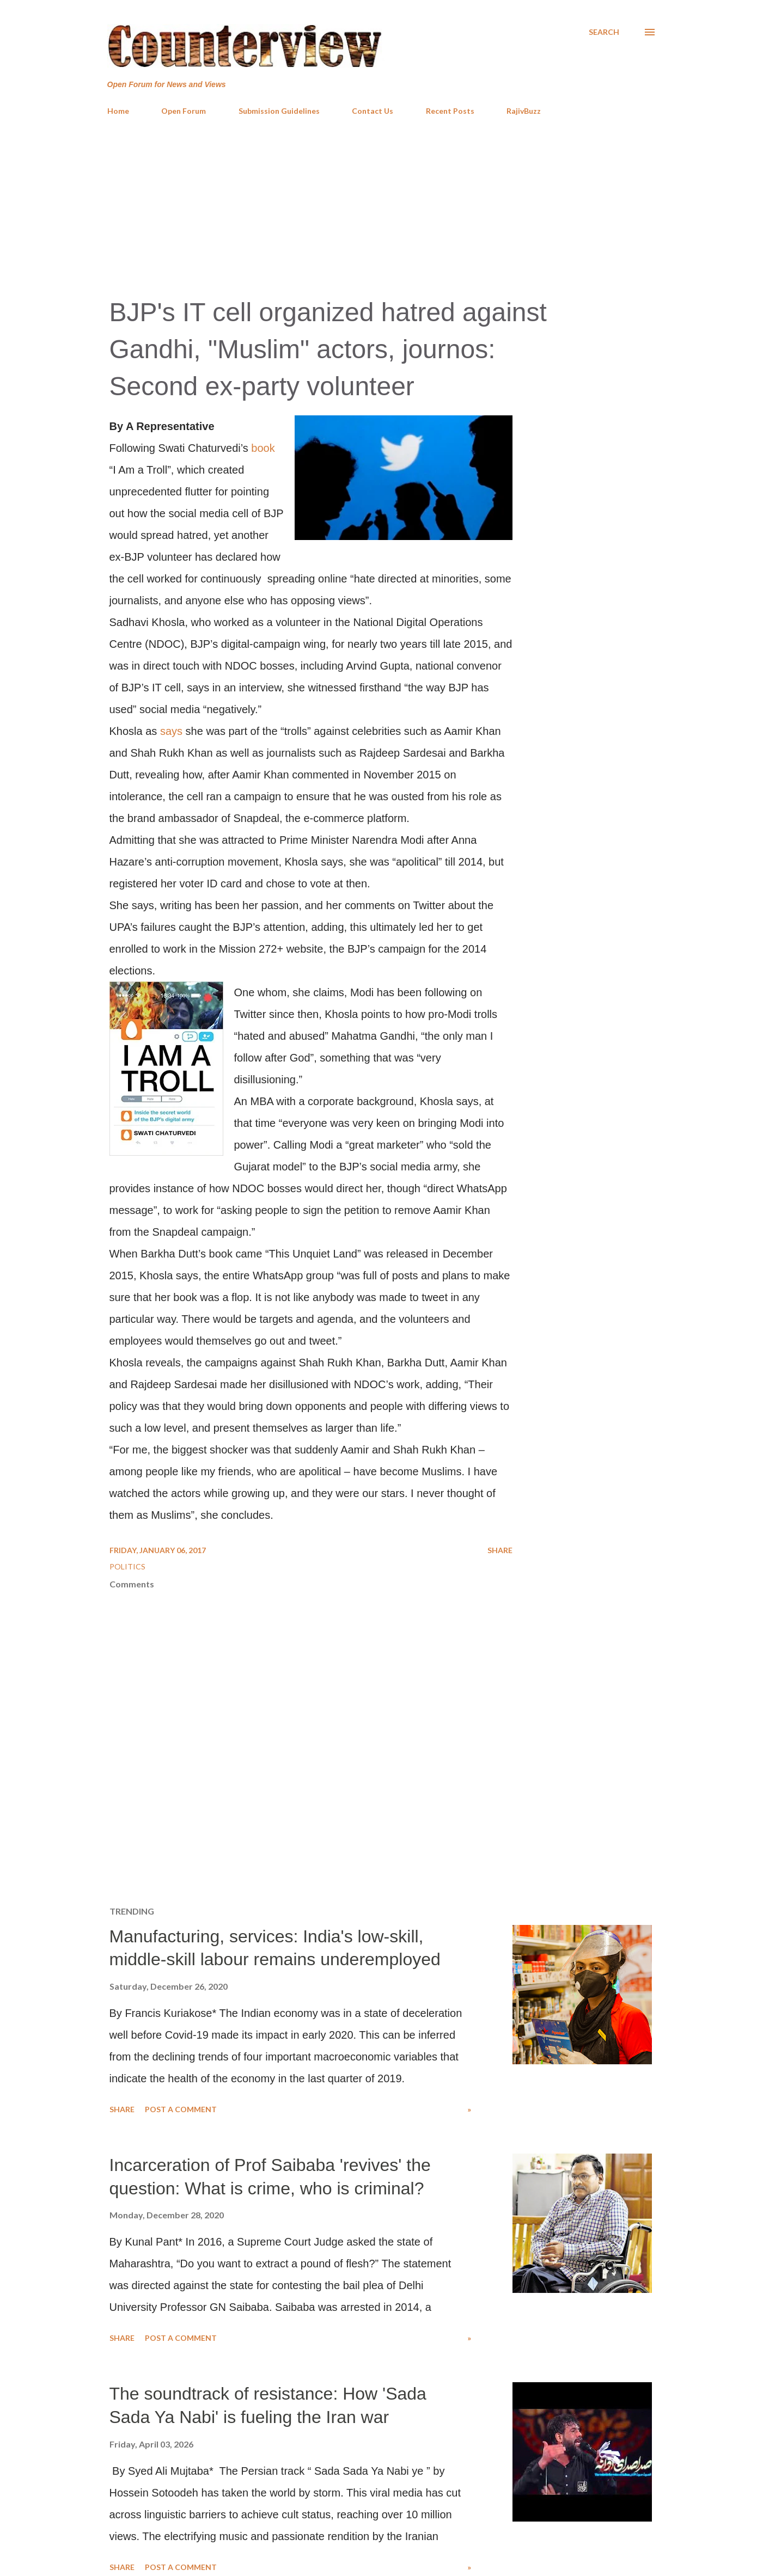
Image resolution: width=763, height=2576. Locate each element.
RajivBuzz (523, 110)
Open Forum (183, 110)
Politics (127, 1566)
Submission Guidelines (279, 110)
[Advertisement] (381, 206)
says (171, 731)
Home (118, 110)
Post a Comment (181, 2109)
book (262, 448)
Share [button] (499, 1550)
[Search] (604, 32)
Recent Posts (450, 110)
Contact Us (372, 110)
